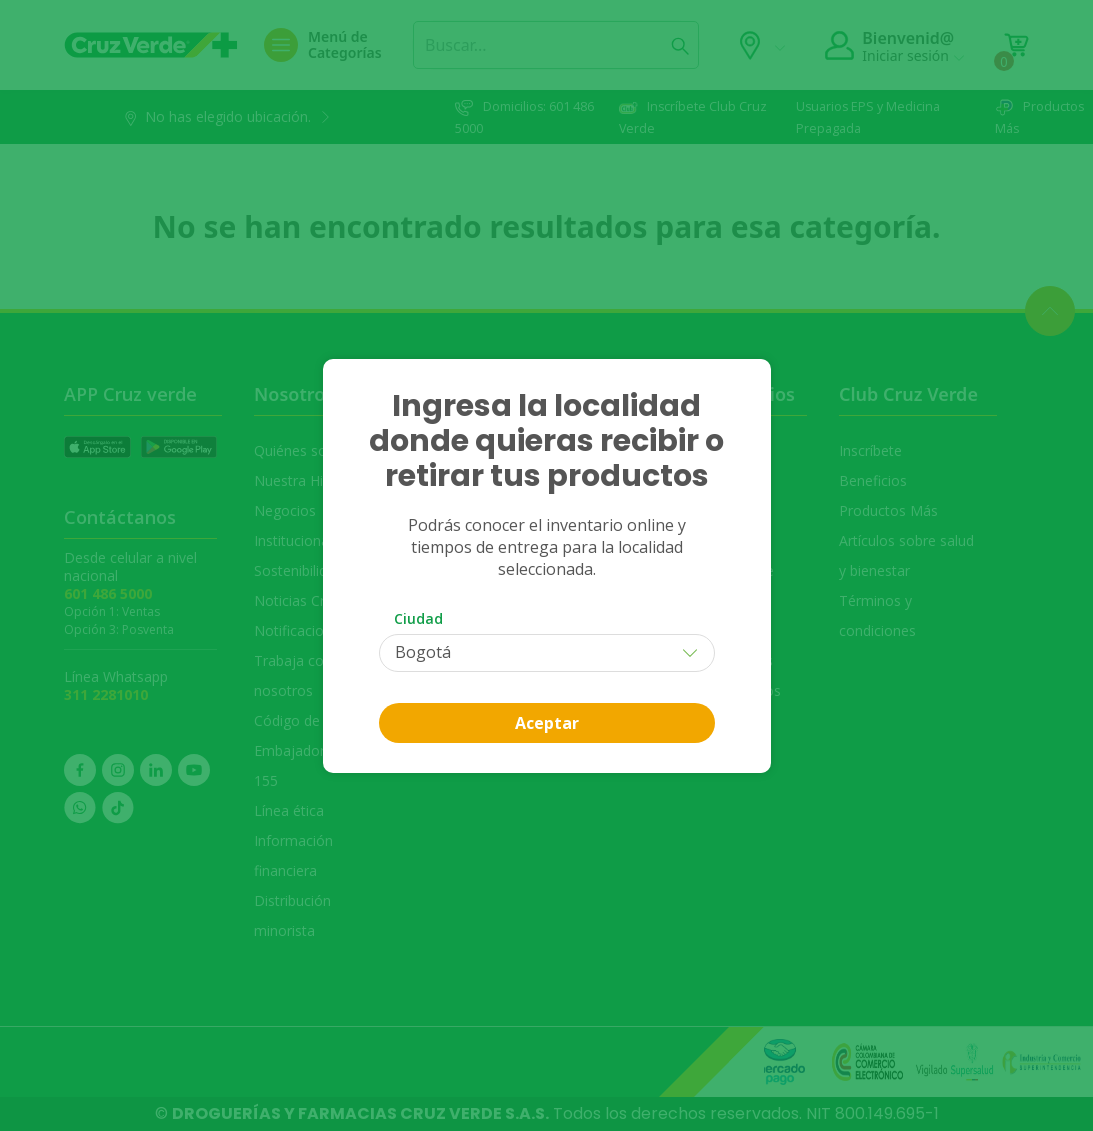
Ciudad (418, 618)
